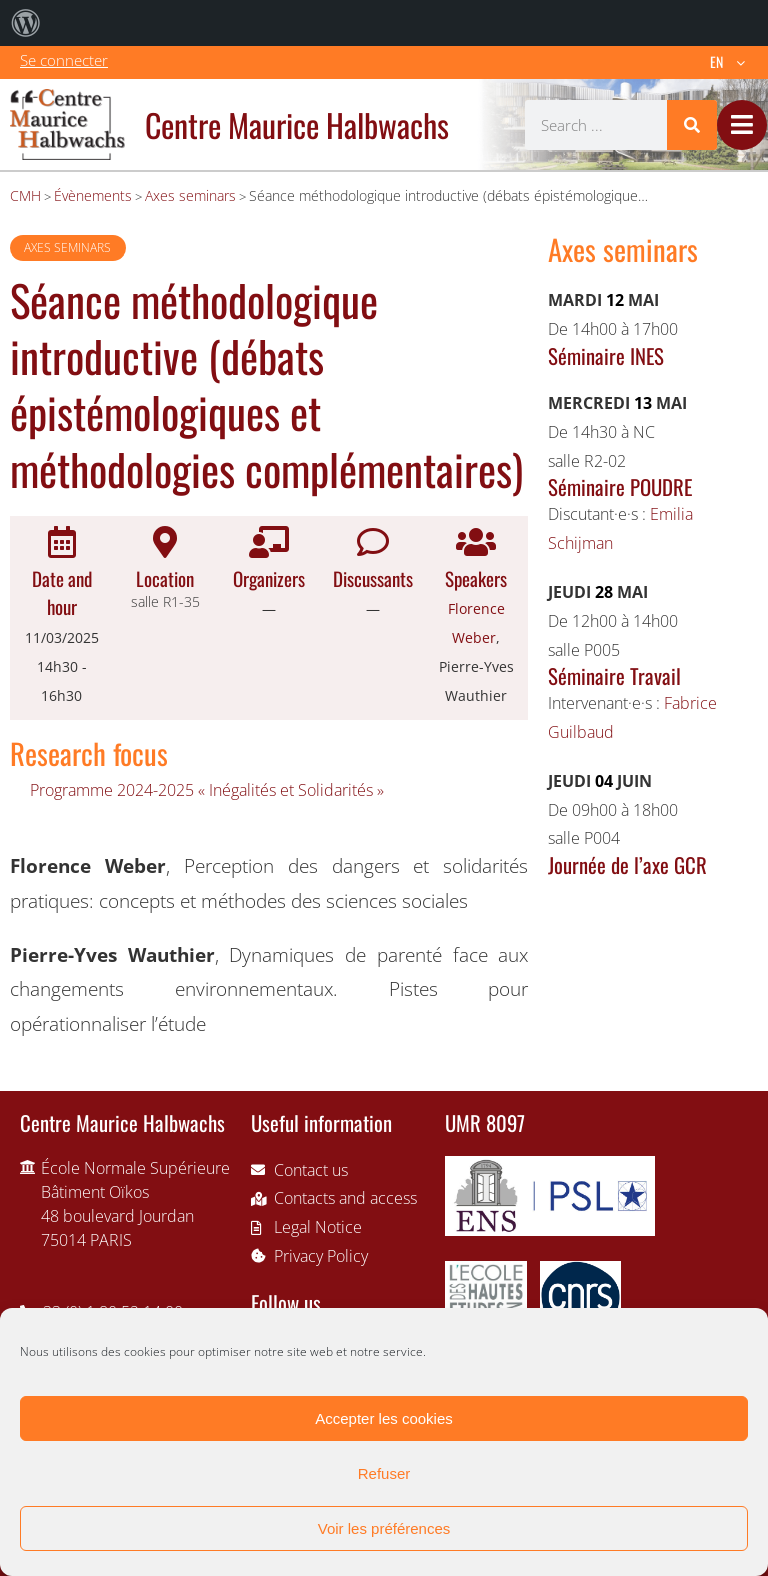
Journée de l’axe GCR (627, 864)
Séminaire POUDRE (620, 486)
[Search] (692, 125)
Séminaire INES (606, 355)
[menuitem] (26, 23)
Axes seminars (67, 247)
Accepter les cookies (384, 1418)
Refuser (384, 1473)
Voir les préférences (384, 1528)
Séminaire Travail (614, 675)
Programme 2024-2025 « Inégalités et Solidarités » (207, 790)
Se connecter (64, 60)
